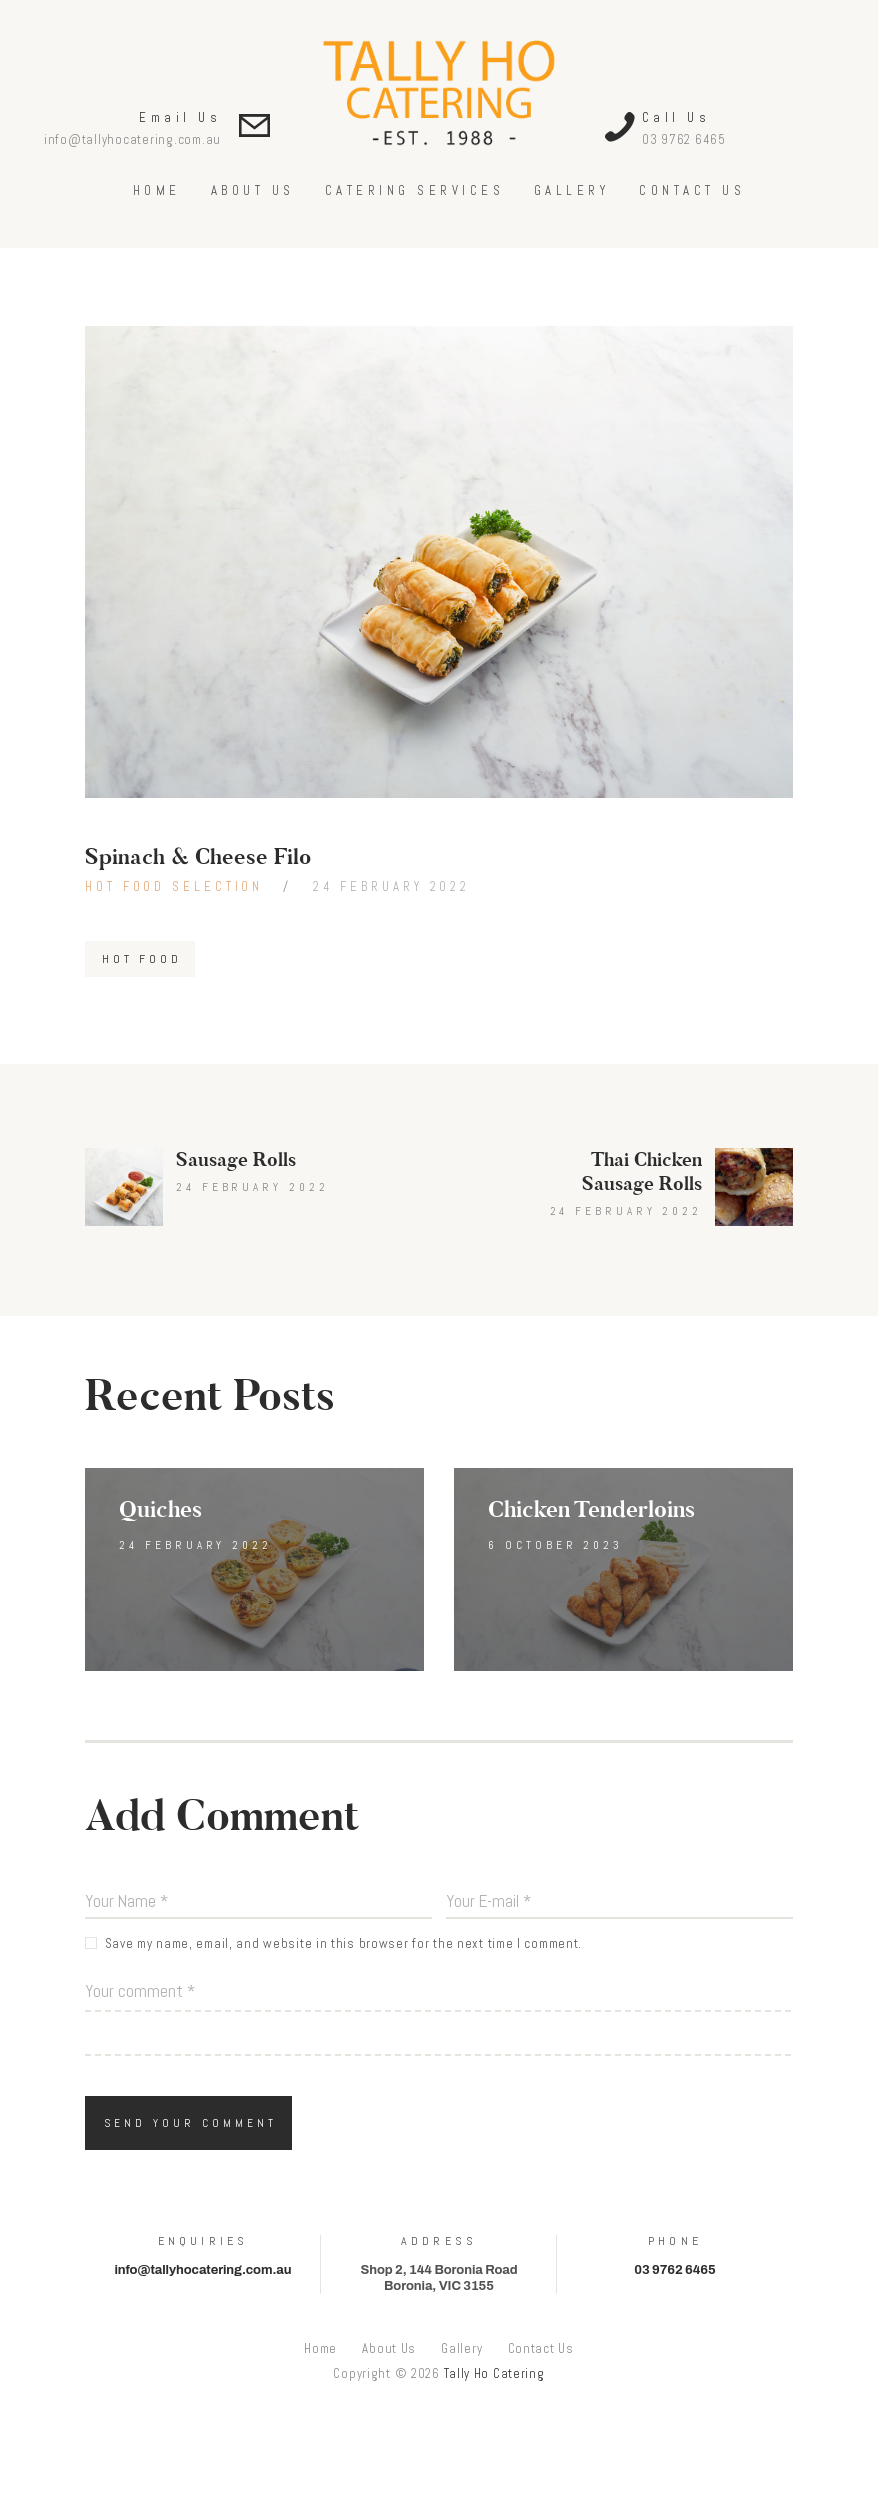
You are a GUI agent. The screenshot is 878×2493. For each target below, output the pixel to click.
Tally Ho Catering (494, 2373)
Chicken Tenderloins (591, 1509)
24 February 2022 (391, 886)
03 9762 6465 (684, 139)
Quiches (160, 1509)
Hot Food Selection (174, 886)
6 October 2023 (555, 1545)
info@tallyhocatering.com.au (132, 139)
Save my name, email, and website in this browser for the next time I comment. (344, 1943)
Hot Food (141, 959)
